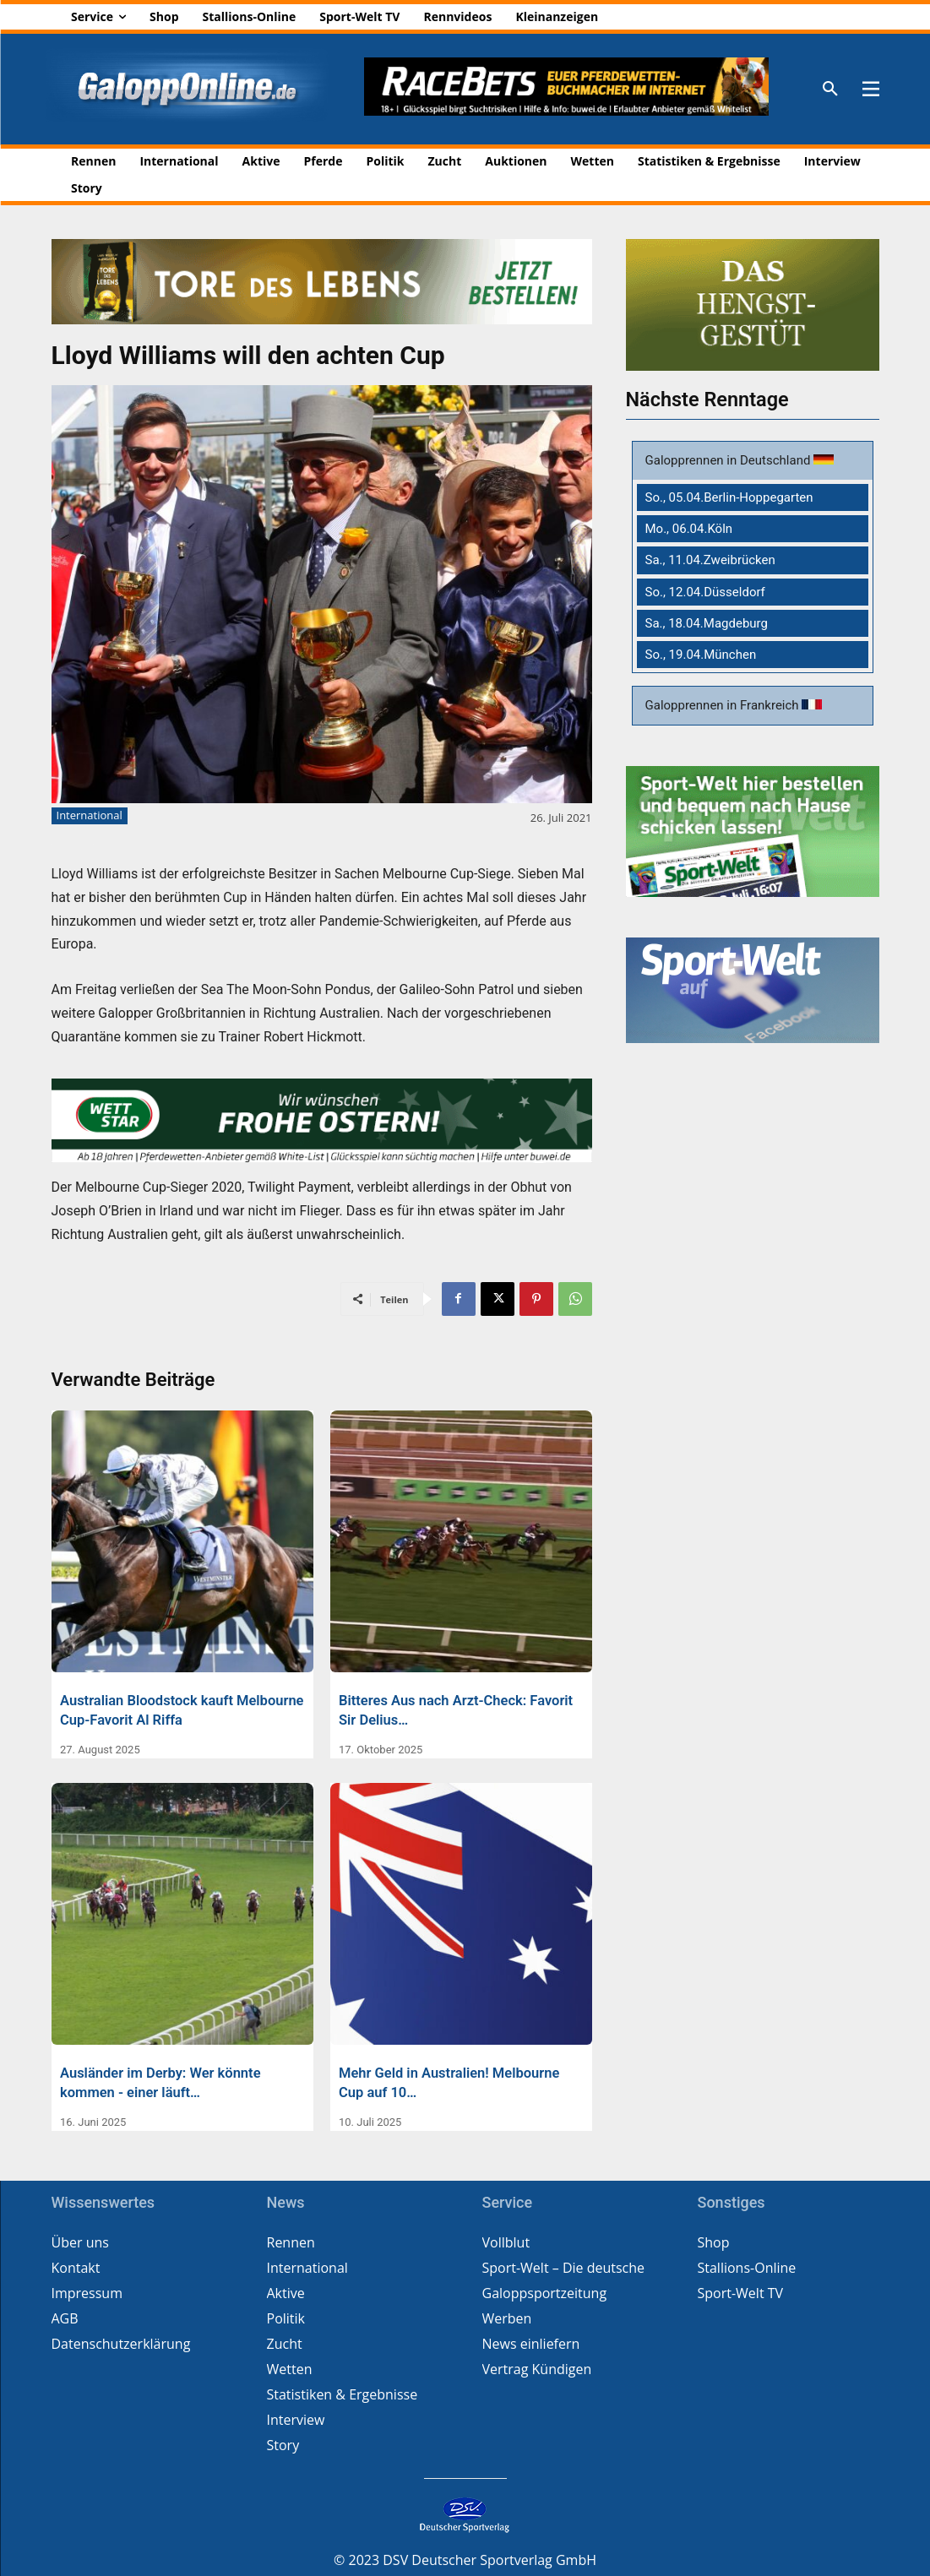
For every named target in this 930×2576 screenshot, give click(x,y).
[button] (830, 89)
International (90, 815)
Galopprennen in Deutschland (729, 461)
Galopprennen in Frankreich (723, 705)
